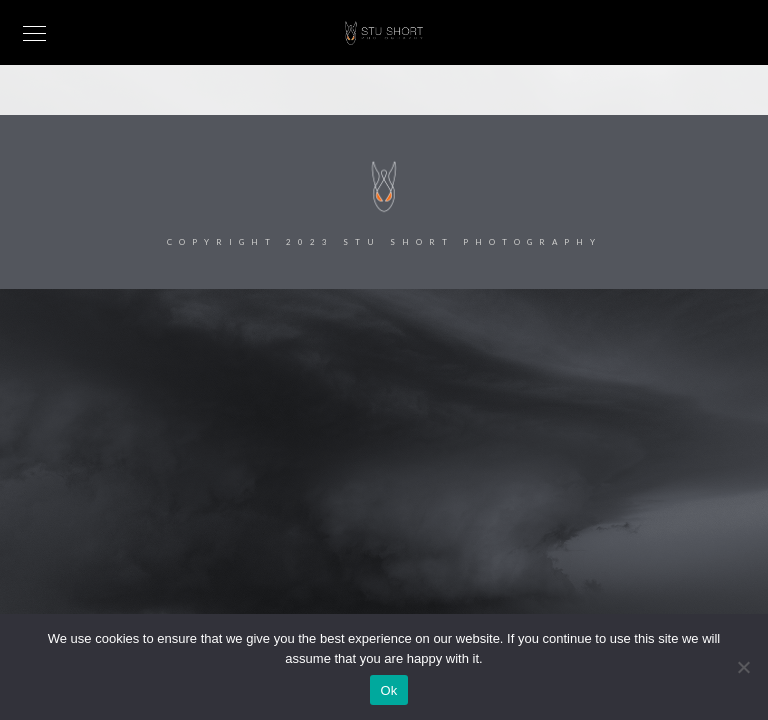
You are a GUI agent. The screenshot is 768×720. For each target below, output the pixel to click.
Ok (388, 690)
